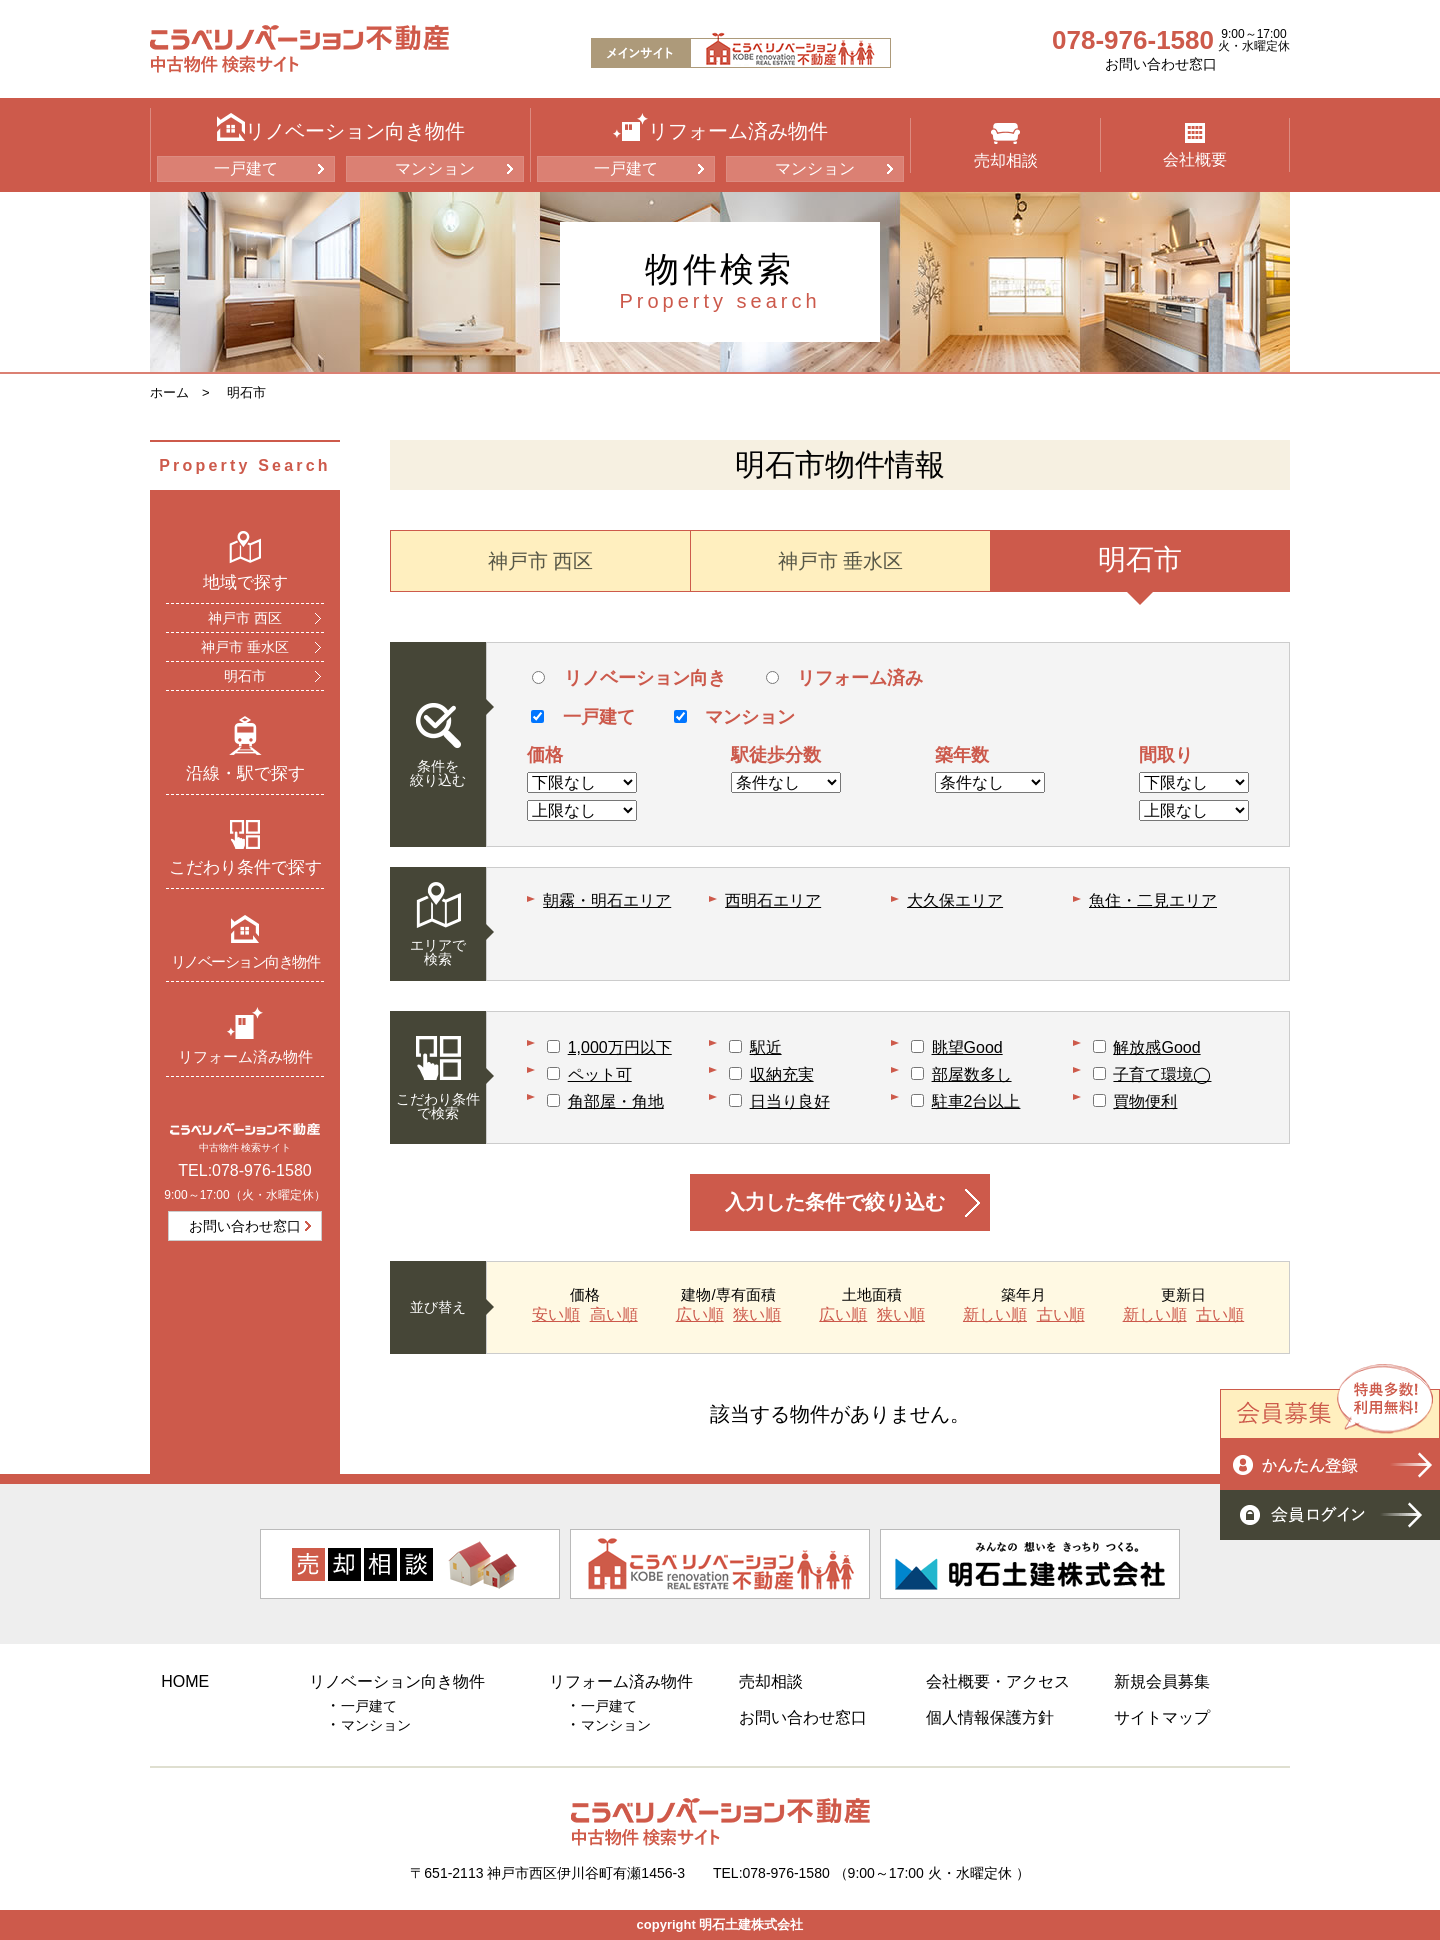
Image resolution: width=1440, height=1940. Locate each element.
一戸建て (246, 168)
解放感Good (1156, 1047)
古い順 (1061, 1315)
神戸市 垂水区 (245, 647)
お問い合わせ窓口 (1161, 64)
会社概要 (1195, 145)
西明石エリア (773, 900)
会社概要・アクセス (998, 1681)
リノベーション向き (628, 678)
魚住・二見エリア (1153, 900)
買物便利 (1145, 1101)
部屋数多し (972, 1074)
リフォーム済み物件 (245, 1035)
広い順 (700, 1315)
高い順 (614, 1315)
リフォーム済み (844, 678)
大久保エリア (955, 900)
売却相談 (1006, 146)
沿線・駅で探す (245, 749)
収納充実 (782, 1074)
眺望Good (967, 1047)
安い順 (556, 1315)
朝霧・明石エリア (607, 900)
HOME (185, 1681)
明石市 (246, 392)
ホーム (169, 392)
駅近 (766, 1047)
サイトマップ (1162, 1717)
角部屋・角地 (616, 1101)
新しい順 (995, 1315)
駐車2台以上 (976, 1101)
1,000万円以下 (620, 1047)
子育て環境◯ (1162, 1074)
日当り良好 (790, 1101)
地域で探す (245, 561)
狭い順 (757, 1315)
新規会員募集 (1162, 1681)
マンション (435, 168)
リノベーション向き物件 (245, 941)
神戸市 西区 (245, 618)
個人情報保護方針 (990, 1717)
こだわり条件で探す (245, 848)
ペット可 (600, 1074)
